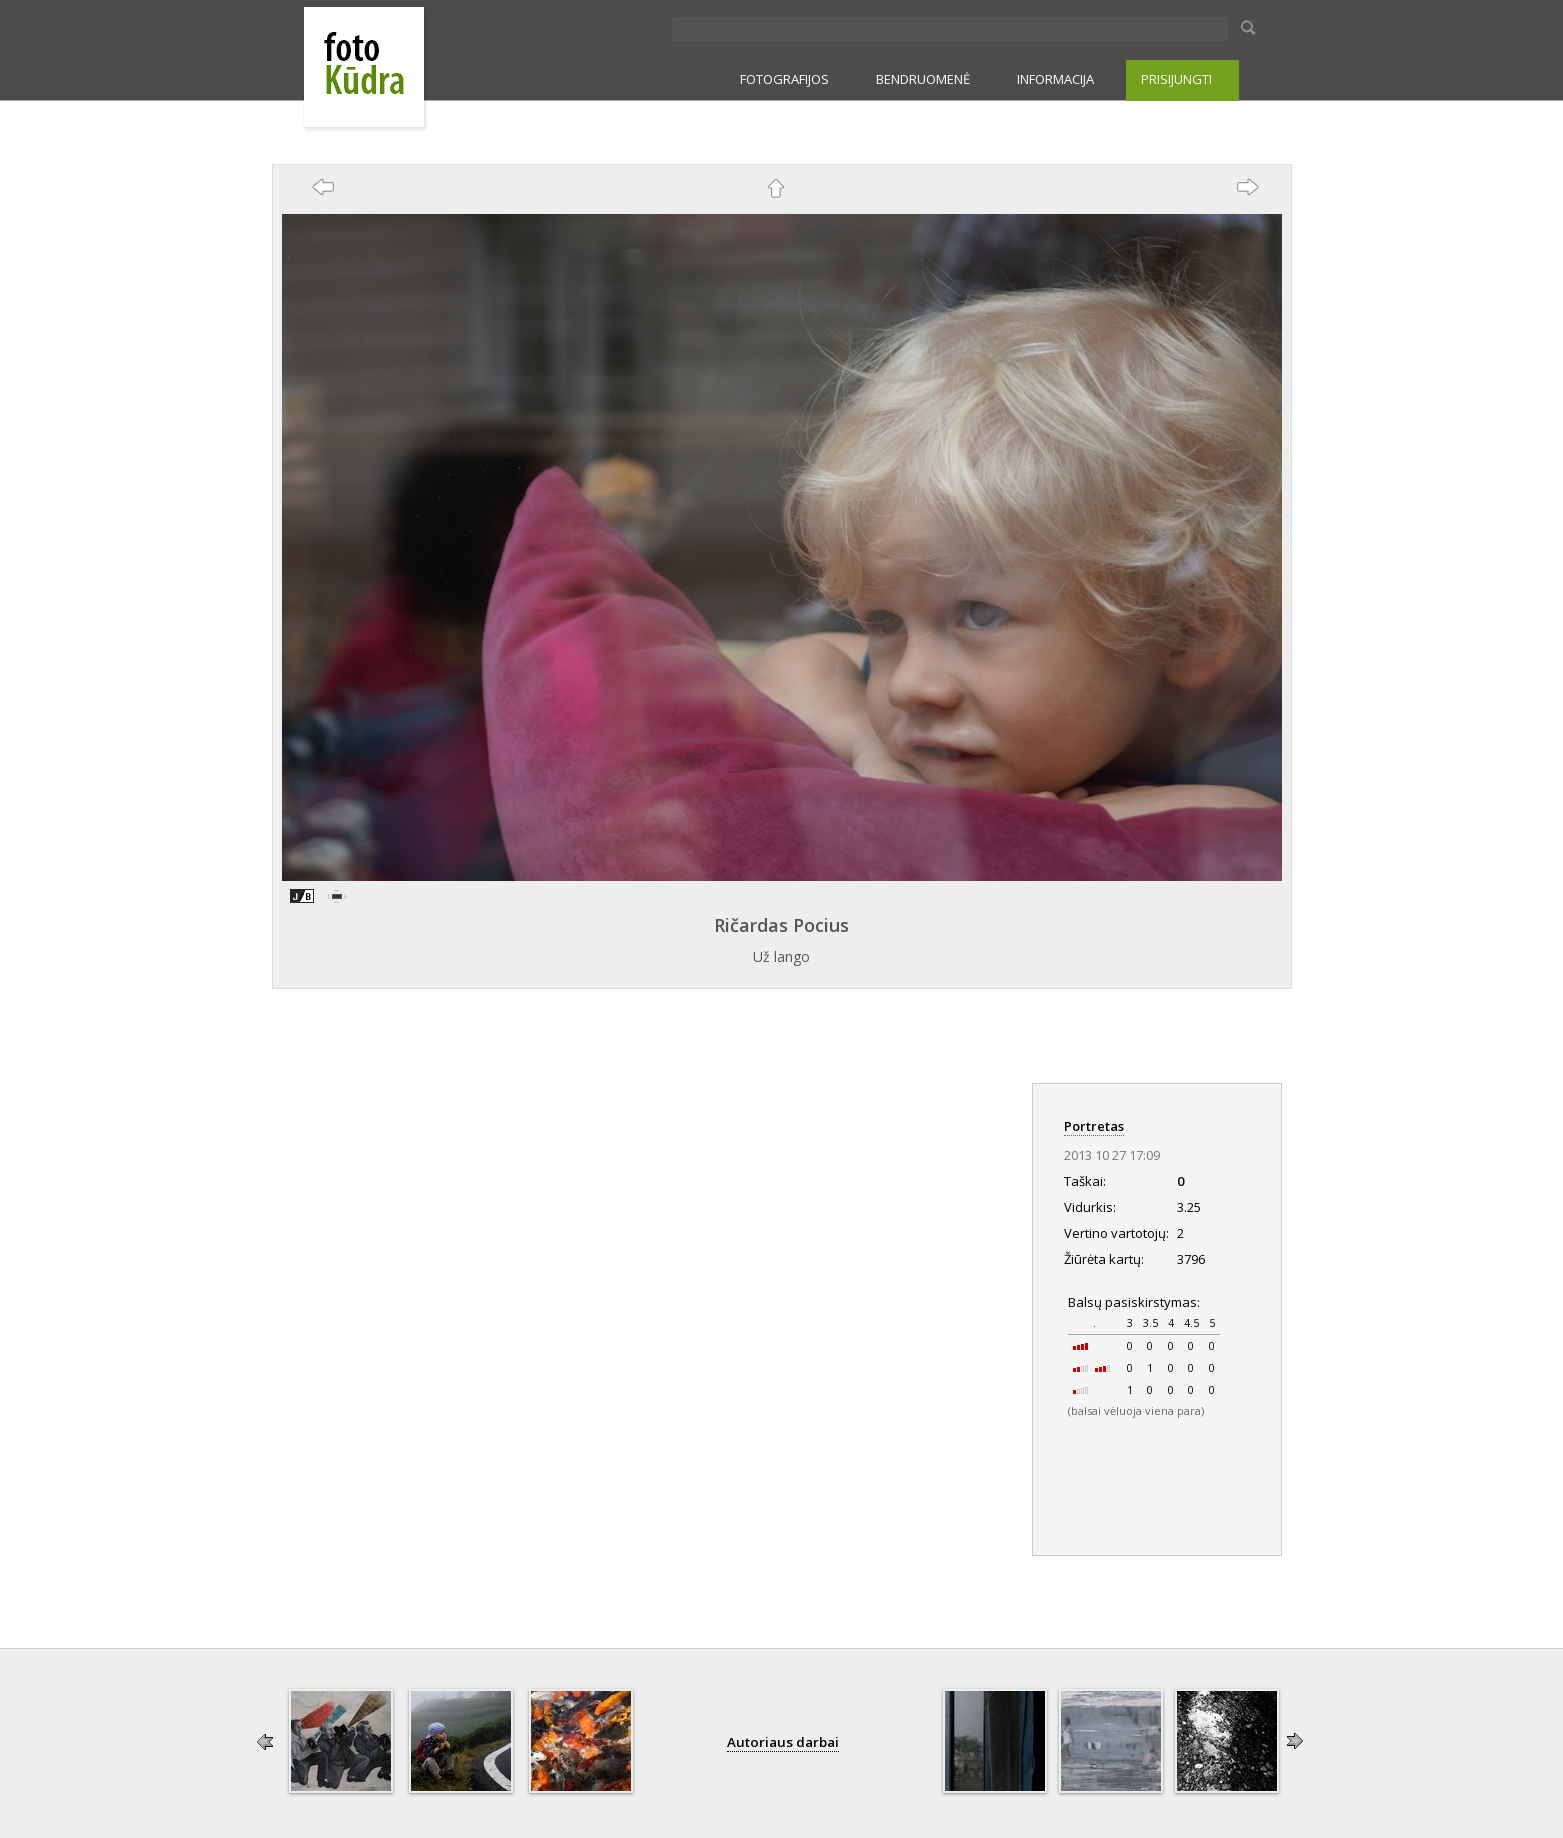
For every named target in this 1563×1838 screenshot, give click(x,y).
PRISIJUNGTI (1176, 79)
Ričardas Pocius (781, 925)
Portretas (1094, 1126)
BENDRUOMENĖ (923, 79)
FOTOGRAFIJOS (784, 79)
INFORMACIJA (1055, 79)
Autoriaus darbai (783, 1742)
